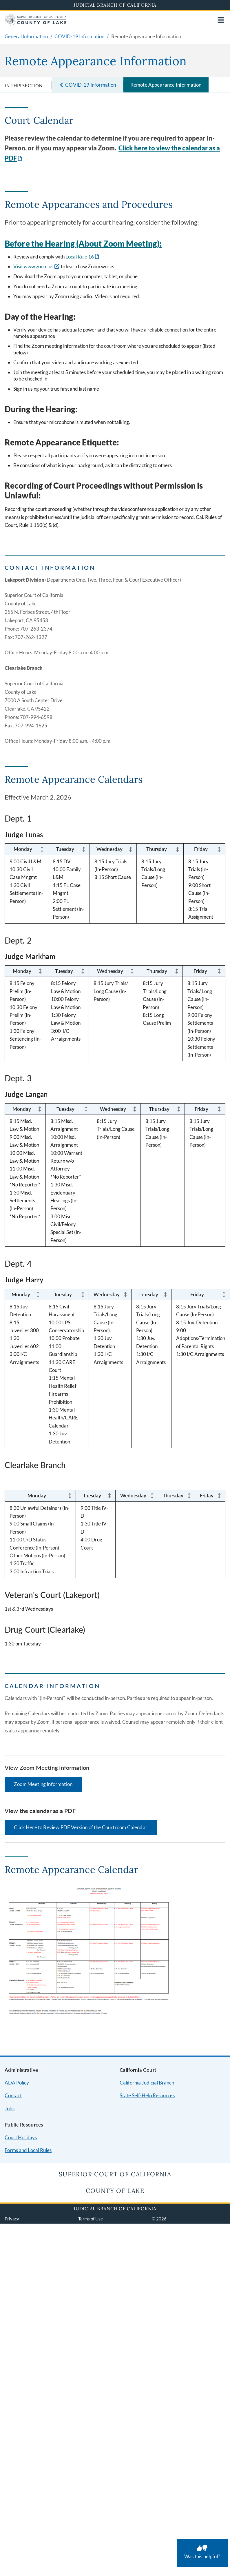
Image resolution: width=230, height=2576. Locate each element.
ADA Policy (17, 2083)
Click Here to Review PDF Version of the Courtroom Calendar (80, 1827)
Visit (18, 266)
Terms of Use (90, 2218)
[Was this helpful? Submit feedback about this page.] (202, 2553)
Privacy (12, 2218)
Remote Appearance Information (166, 85)
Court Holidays (21, 2137)
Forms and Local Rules (28, 2150)
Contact (13, 2095)
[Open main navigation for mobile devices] (221, 20)
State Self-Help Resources (147, 2095)
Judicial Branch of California (115, 5)
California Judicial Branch (147, 2083)
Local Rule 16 (79, 257)
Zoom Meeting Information (43, 1784)
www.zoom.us (38, 266)
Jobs (9, 2108)
